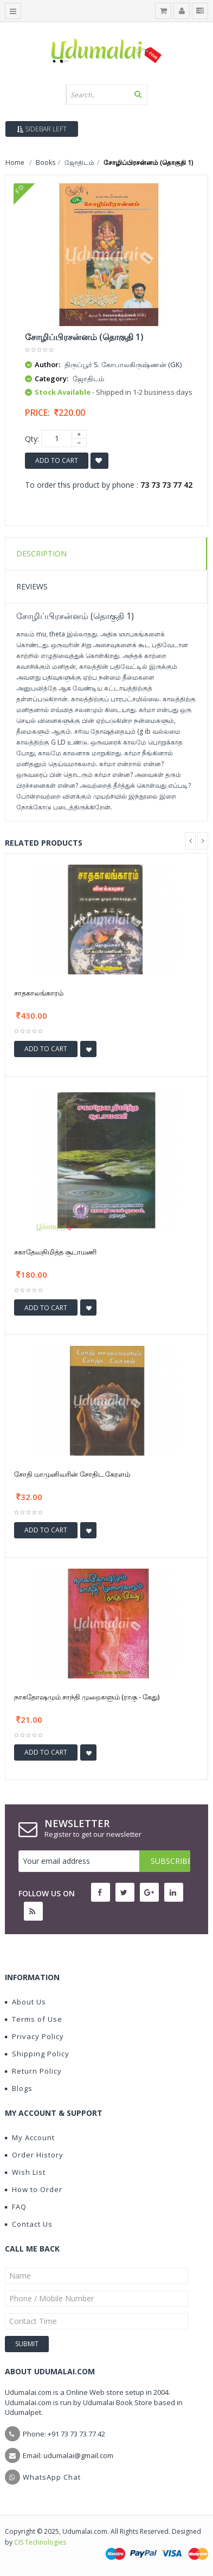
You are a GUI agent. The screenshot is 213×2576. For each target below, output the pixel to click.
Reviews (32, 586)
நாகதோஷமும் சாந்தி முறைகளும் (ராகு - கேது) (86, 1697)
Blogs (19, 2088)
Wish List (25, 2172)
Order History (34, 2155)
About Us (25, 2002)
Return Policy (33, 2071)
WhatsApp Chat (52, 2477)
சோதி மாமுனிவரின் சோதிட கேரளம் (72, 1474)
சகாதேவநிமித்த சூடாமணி (55, 1252)
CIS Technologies (40, 2542)
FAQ (16, 2207)
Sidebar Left (42, 129)
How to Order (33, 2189)
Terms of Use (33, 2019)
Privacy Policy (34, 2036)
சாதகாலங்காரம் (38, 993)
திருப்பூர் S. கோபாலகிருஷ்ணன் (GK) (123, 364)
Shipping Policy (37, 2054)
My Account (30, 2137)
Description (41, 553)
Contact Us (29, 2224)
